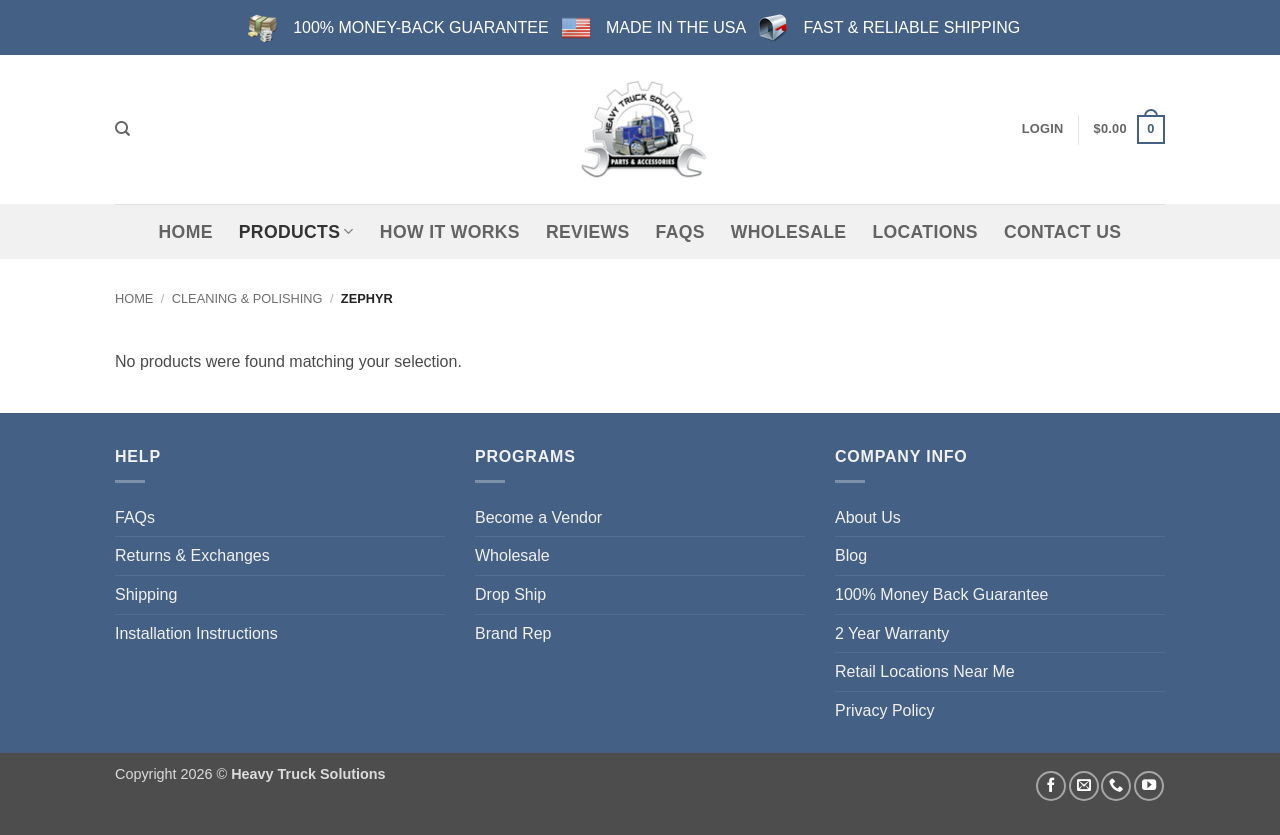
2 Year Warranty (892, 633)
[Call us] (1116, 786)
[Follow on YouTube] (1149, 786)
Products (296, 232)
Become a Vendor (538, 517)
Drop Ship (510, 594)
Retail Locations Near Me (925, 671)
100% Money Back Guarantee (941, 594)
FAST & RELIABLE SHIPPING (912, 27)
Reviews (588, 232)
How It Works (450, 232)
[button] (1043, 129)
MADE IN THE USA (676, 27)
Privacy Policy (885, 710)
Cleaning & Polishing (247, 298)
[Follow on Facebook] (1051, 786)
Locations (924, 232)
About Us (868, 517)
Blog (851, 555)
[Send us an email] (1084, 786)
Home (186, 232)
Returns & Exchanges (192, 555)
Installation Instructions (196, 633)
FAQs (680, 232)
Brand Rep (513, 633)
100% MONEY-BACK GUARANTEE (420, 27)
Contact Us (1063, 232)
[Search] (122, 129)
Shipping (146, 594)
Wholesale (789, 232)
